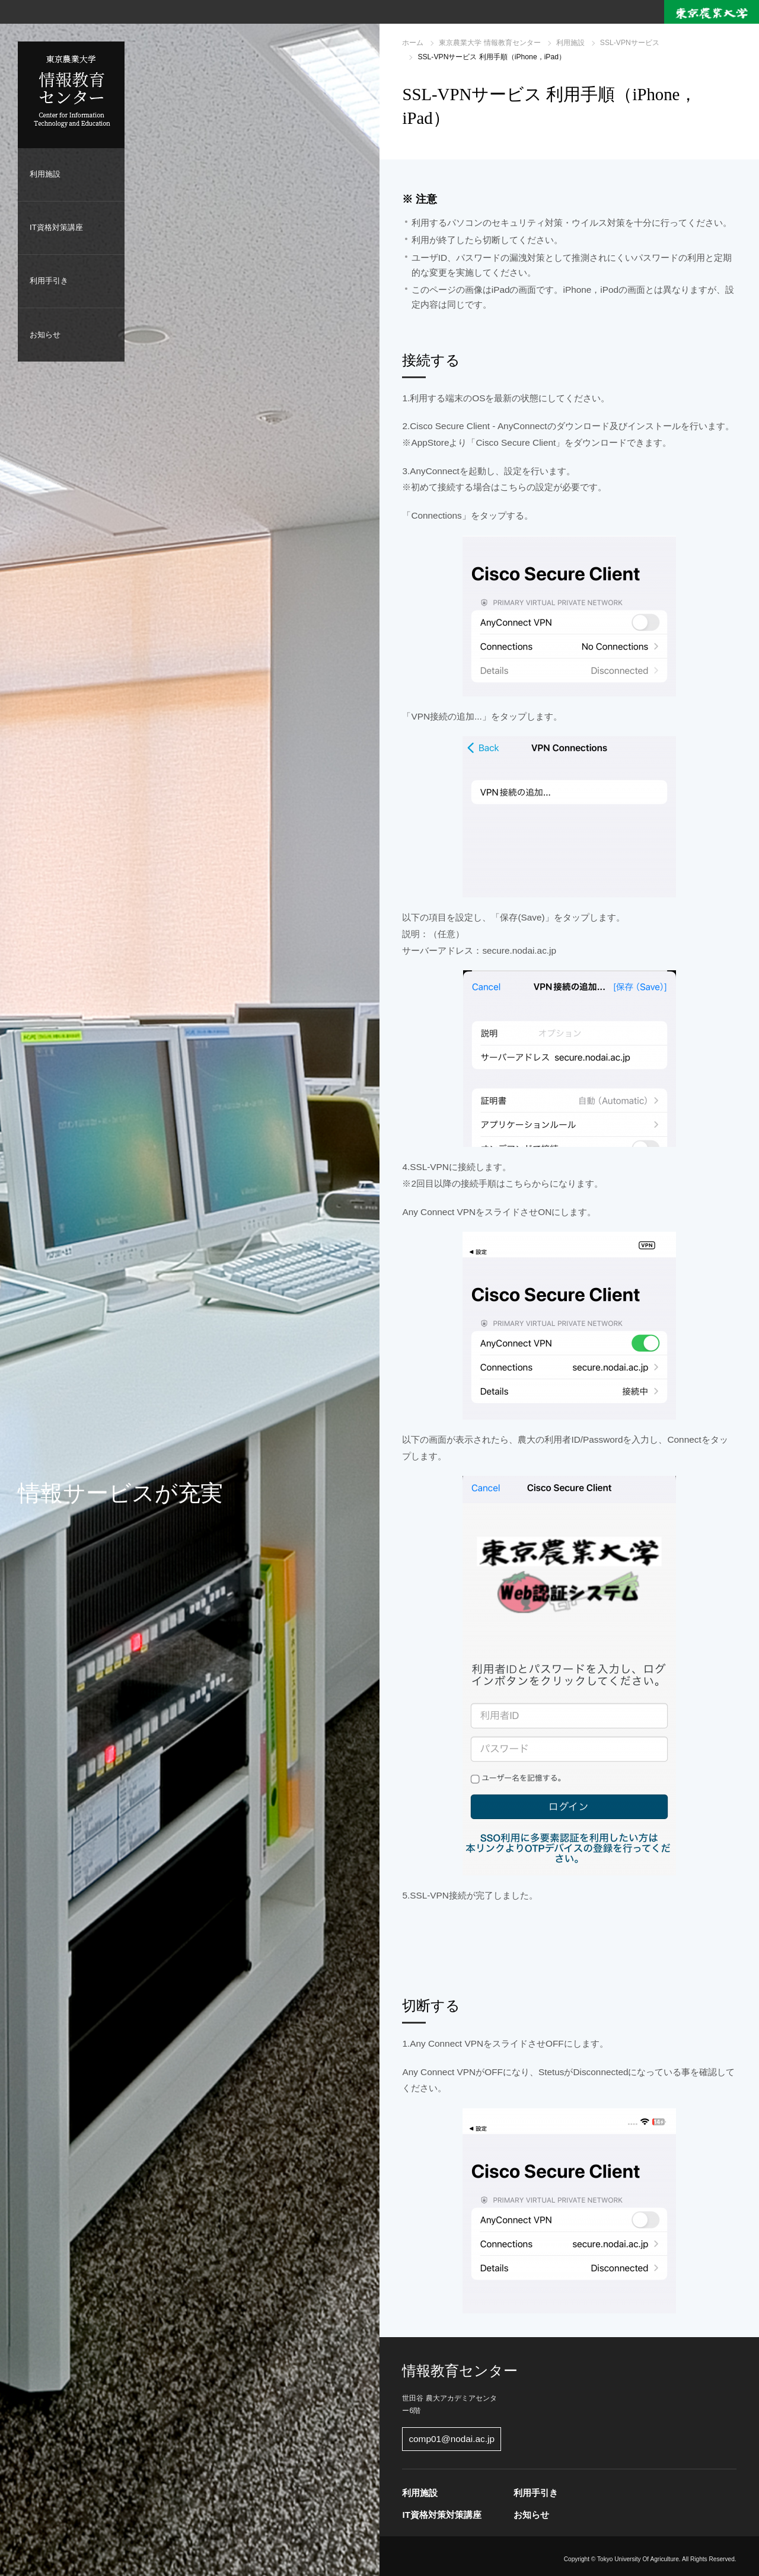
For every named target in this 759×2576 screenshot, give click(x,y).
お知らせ (45, 334)
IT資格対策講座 (56, 227)
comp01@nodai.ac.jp (452, 2439)
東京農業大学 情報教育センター (489, 43)
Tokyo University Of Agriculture (638, 2559)
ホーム (412, 43)
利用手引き (49, 280)
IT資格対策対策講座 (441, 2515)
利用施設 (45, 174)
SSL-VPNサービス (629, 43)
